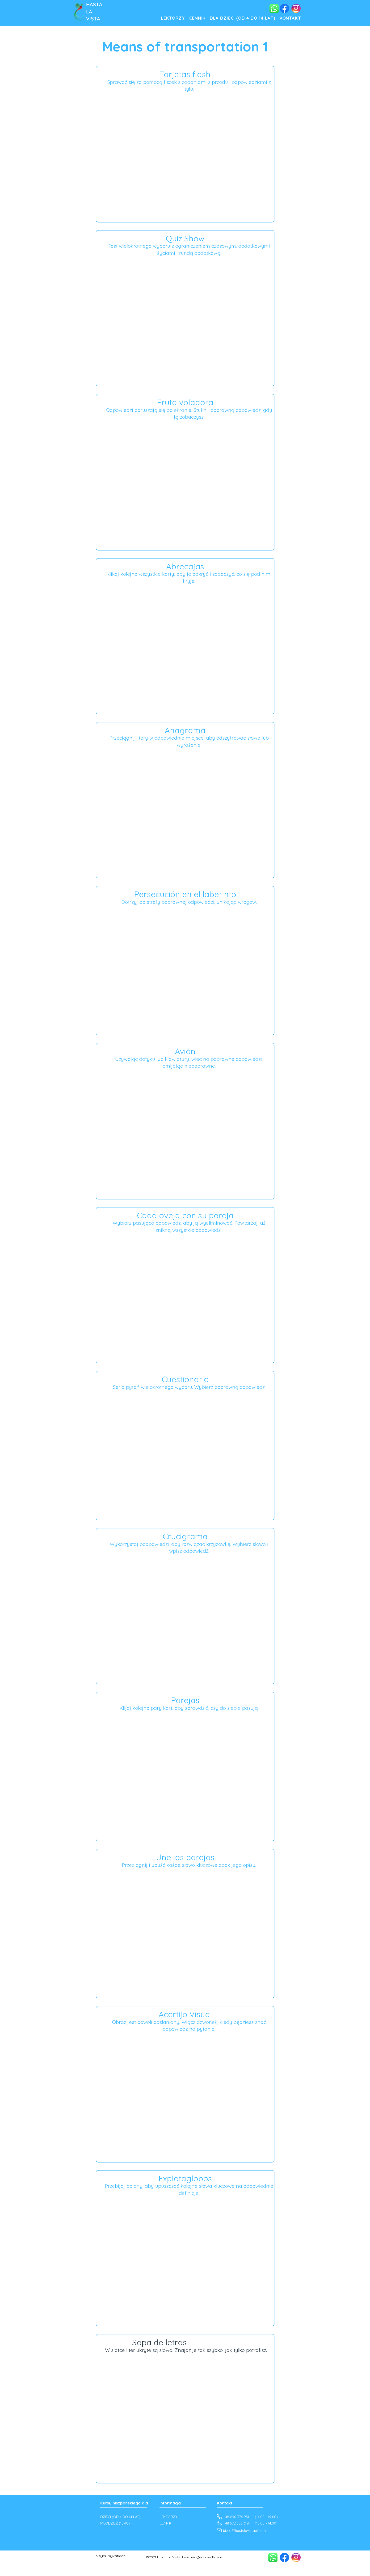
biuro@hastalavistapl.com (244, 2530)
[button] (224, 2502)
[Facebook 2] (284, 8)
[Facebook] (296, 8)
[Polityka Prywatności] (110, 2556)
